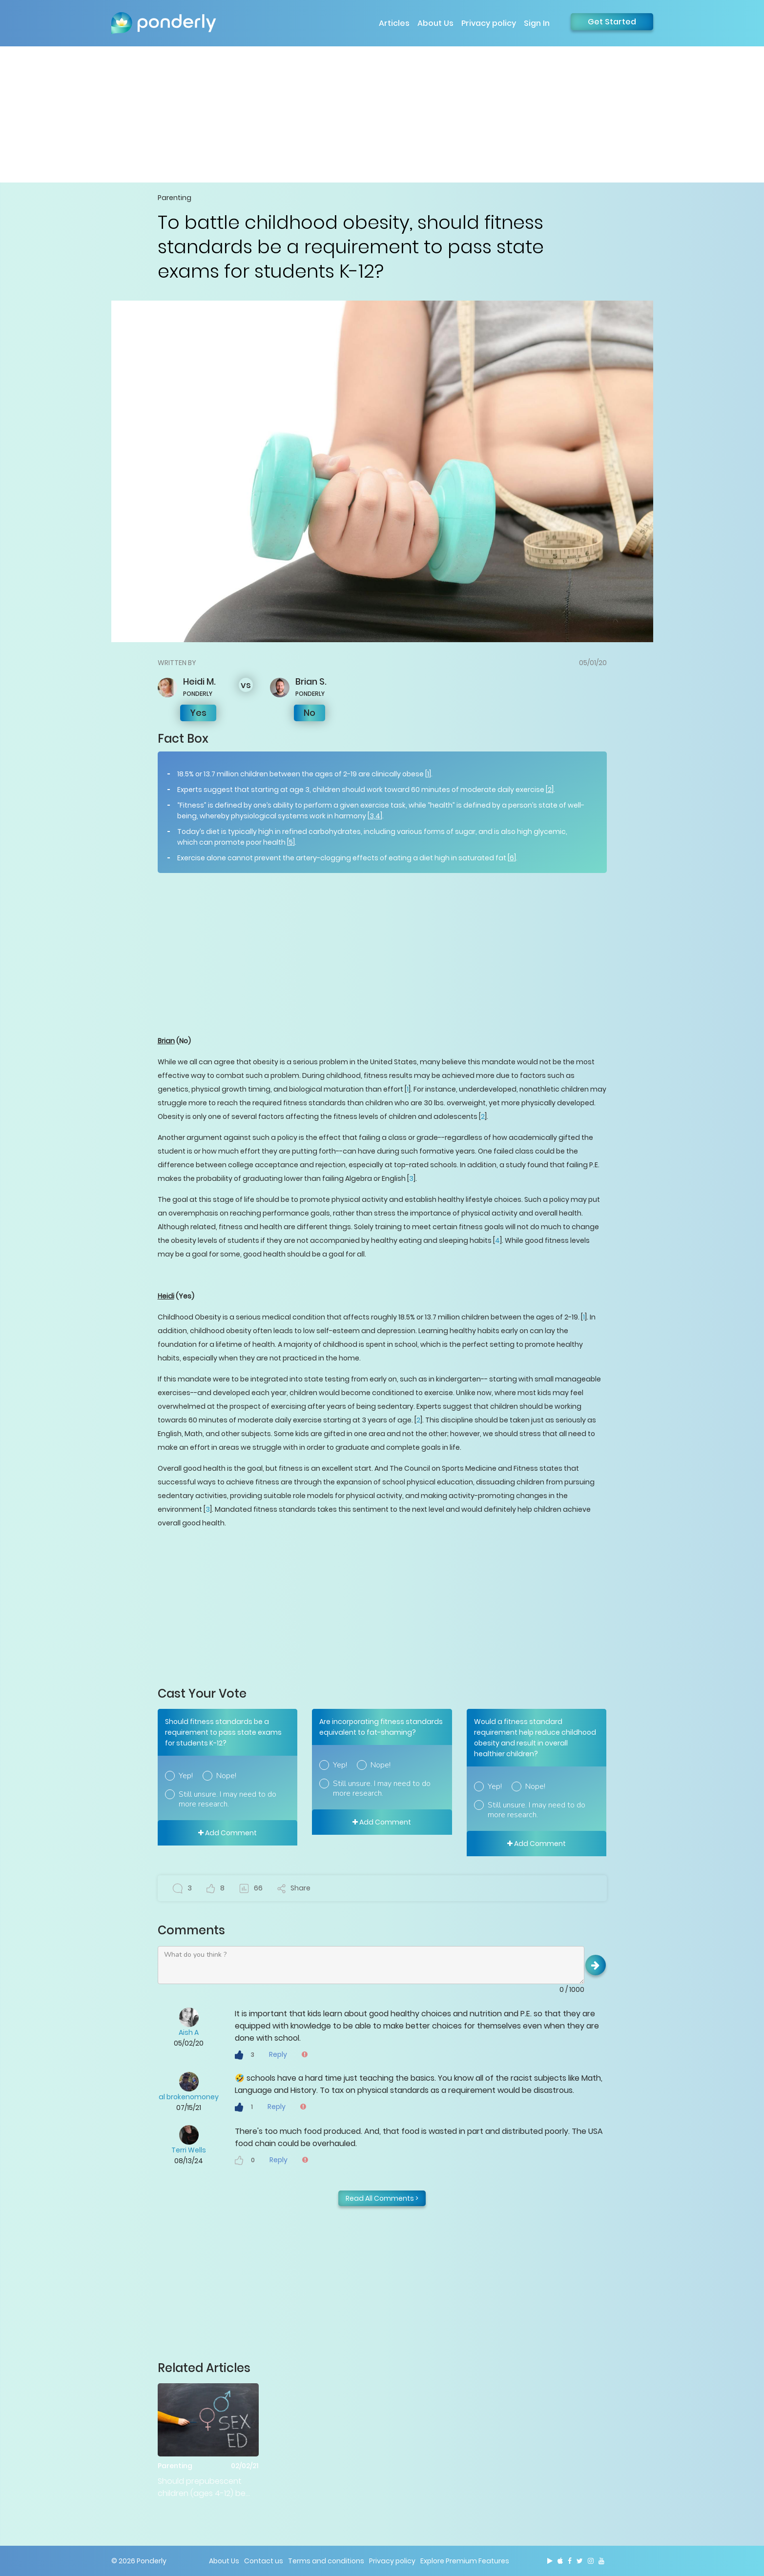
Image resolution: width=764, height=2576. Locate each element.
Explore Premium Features (464, 2561)
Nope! (226, 1776)
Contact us (263, 2561)
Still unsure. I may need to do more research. (227, 1799)
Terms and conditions (326, 2561)
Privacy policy (488, 23)
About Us (435, 23)
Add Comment (227, 1833)
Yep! (186, 1776)
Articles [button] (394, 23)
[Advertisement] (382, 114)
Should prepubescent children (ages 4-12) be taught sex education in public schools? (204, 2487)
